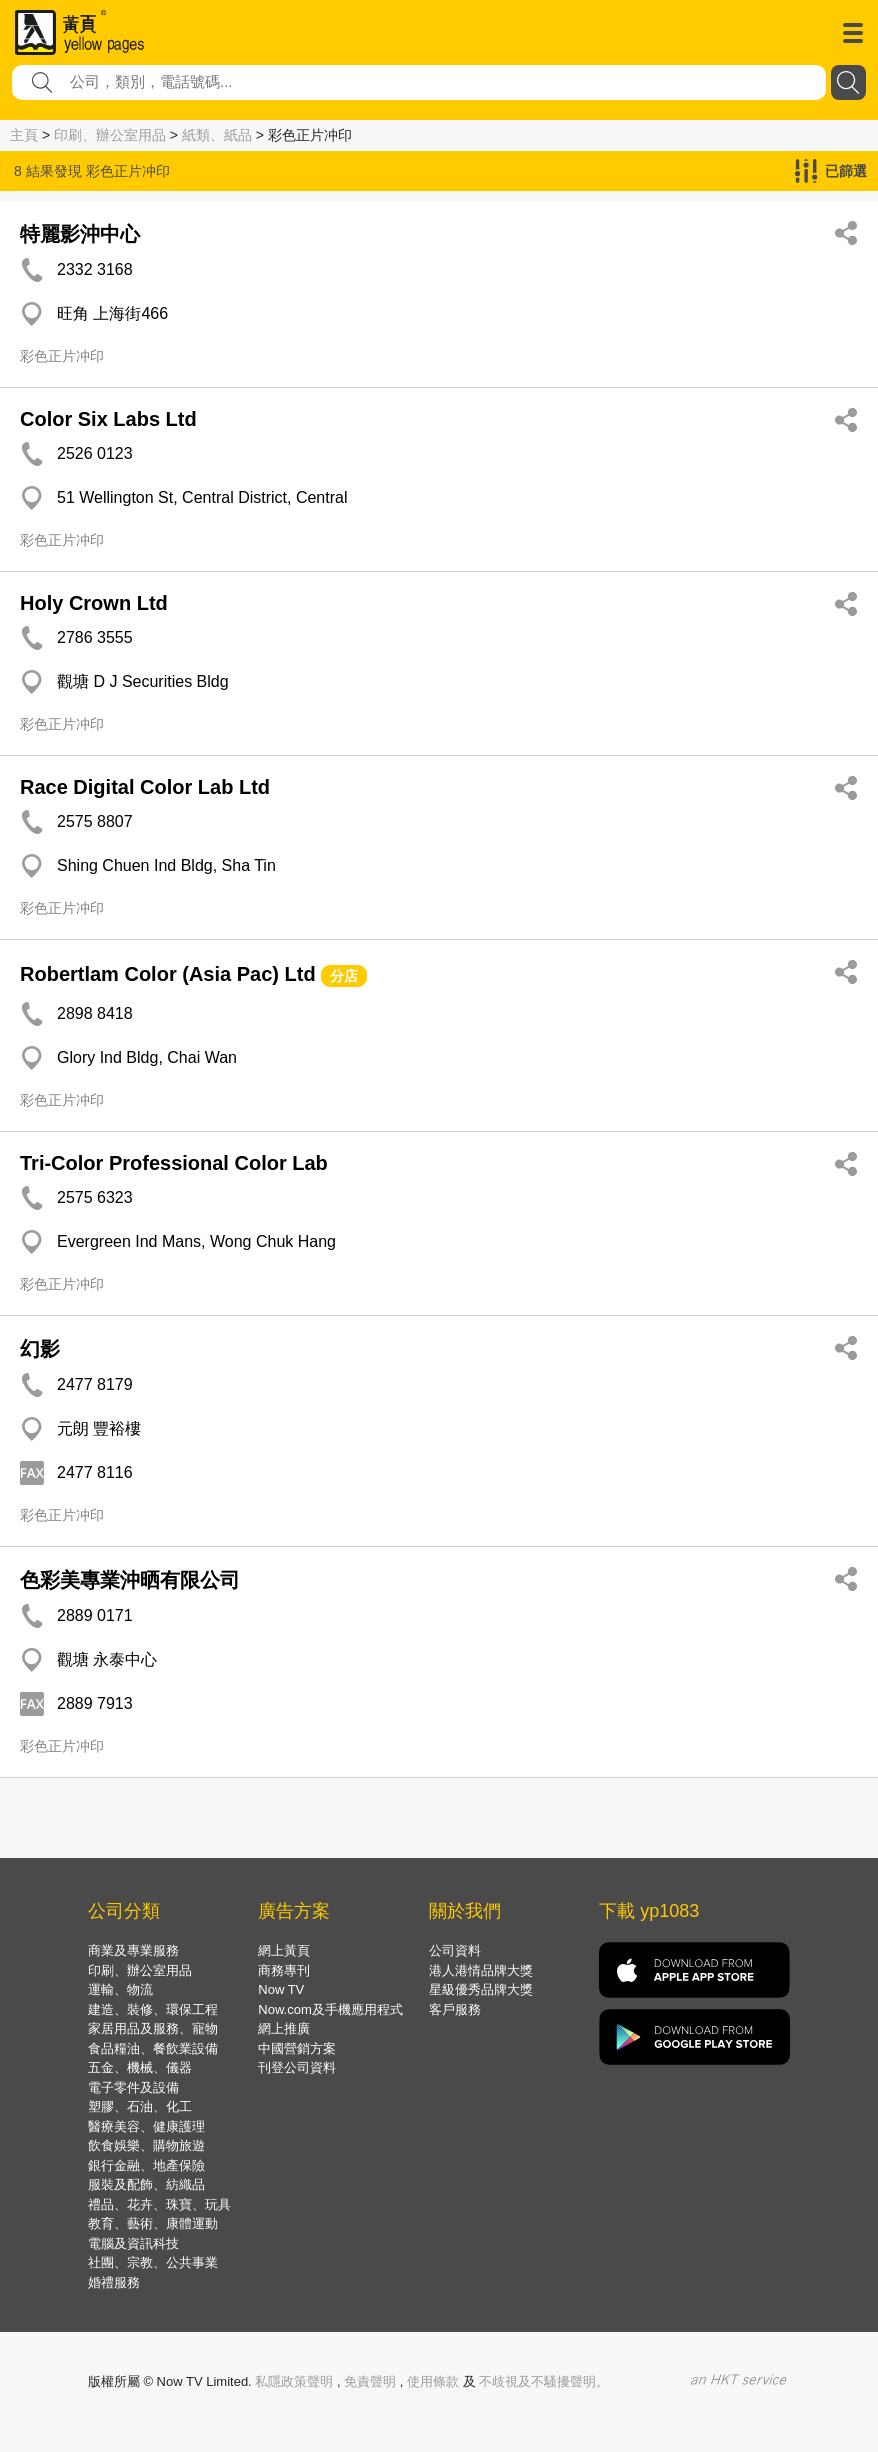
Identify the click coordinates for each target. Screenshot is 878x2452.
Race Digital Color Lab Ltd (145, 787)
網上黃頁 (284, 1950)
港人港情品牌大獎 (481, 1970)
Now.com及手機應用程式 (330, 2009)
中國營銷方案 (297, 2048)
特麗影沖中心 (80, 234)
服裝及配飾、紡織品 (146, 2184)
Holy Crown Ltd (94, 603)
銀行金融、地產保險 (146, 2165)
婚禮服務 (114, 2282)
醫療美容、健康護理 (146, 2126)
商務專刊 (284, 1970)
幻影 (40, 1349)
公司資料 (455, 1950)
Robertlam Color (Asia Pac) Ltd (168, 974)
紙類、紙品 (217, 135)
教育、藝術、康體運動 (153, 2223)
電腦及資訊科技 (133, 2243)
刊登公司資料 (297, 2067)
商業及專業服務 (133, 1950)
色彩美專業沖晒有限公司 (130, 1580)
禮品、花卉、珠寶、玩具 (159, 2204)
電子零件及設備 (133, 2087)
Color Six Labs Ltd (108, 419)
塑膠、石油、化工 (140, 2106)
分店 (344, 976)
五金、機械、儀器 (140, 2067)
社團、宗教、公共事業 (153, 2262)
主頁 (24, 135)
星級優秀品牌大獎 (481, 1989)
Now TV (281, 1989)
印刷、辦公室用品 (110, 135)
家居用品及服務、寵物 (153, 2028)
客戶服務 (455, 2009)
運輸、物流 (120, 1989)
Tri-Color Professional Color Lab (174, 1163)
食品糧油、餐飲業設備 (153, 2048)
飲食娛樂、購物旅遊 (146, 2145)
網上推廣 (284, 2028)
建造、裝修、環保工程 (153, 2009)
